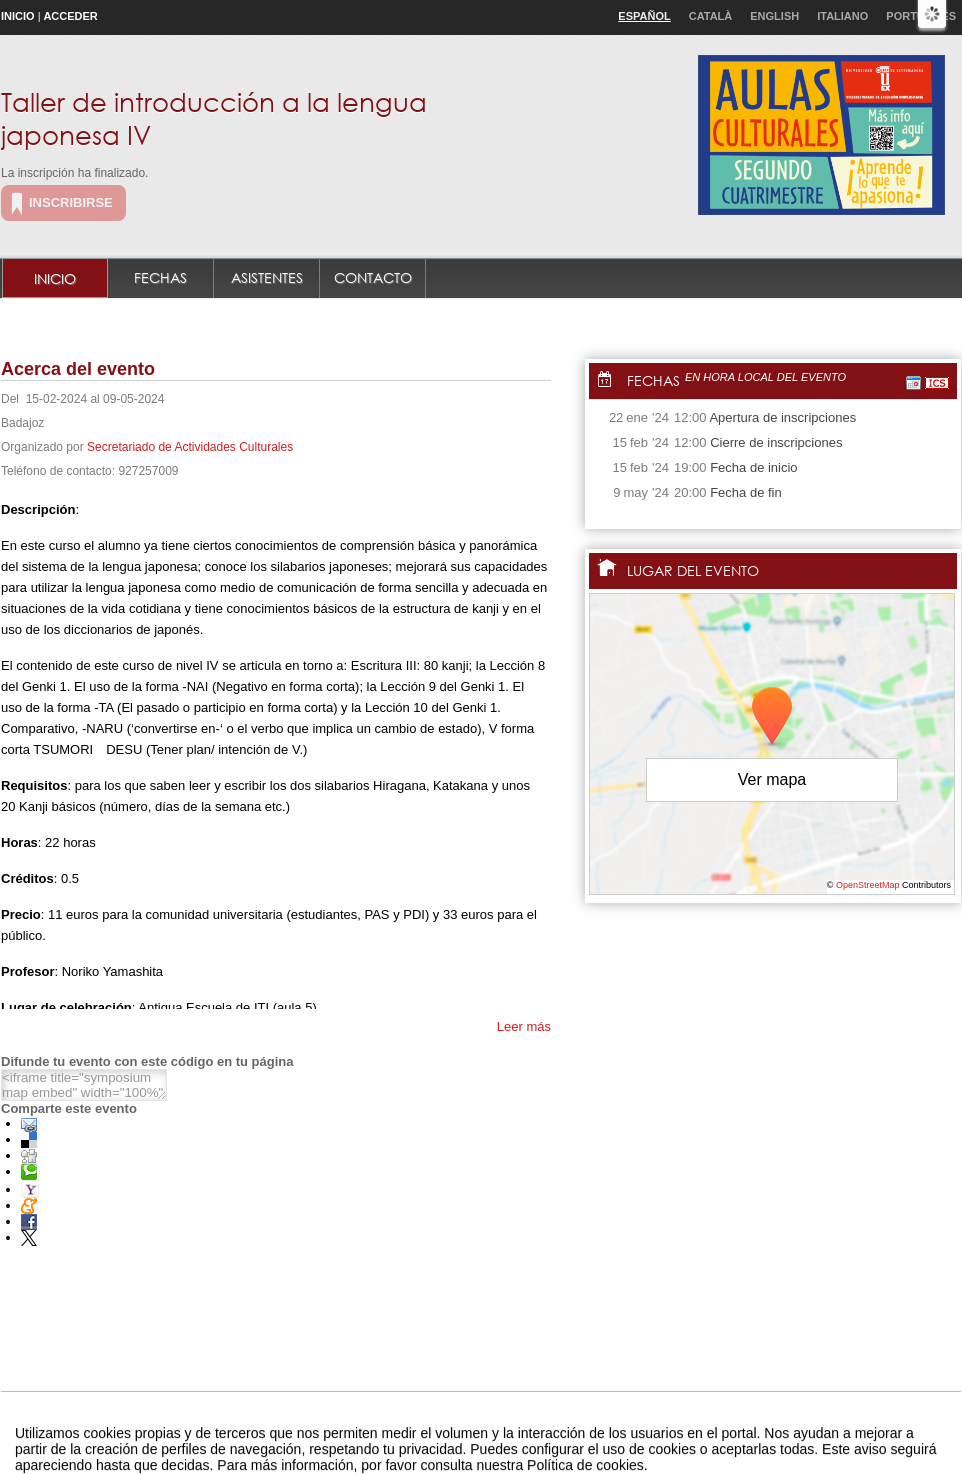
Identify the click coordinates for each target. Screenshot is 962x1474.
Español (644, 16)
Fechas (160, 277)
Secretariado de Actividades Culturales (190, 447)
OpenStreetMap (868, 885)
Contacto (373, 277)
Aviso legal (282, 1437)
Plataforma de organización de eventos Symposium (491, 1437)
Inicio (18, 16)
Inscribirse (71, 202)
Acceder (70, 16)
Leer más (524, 1026)
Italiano (842, 16)
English (774, 16)
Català (711, 16)
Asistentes (267, 277)
